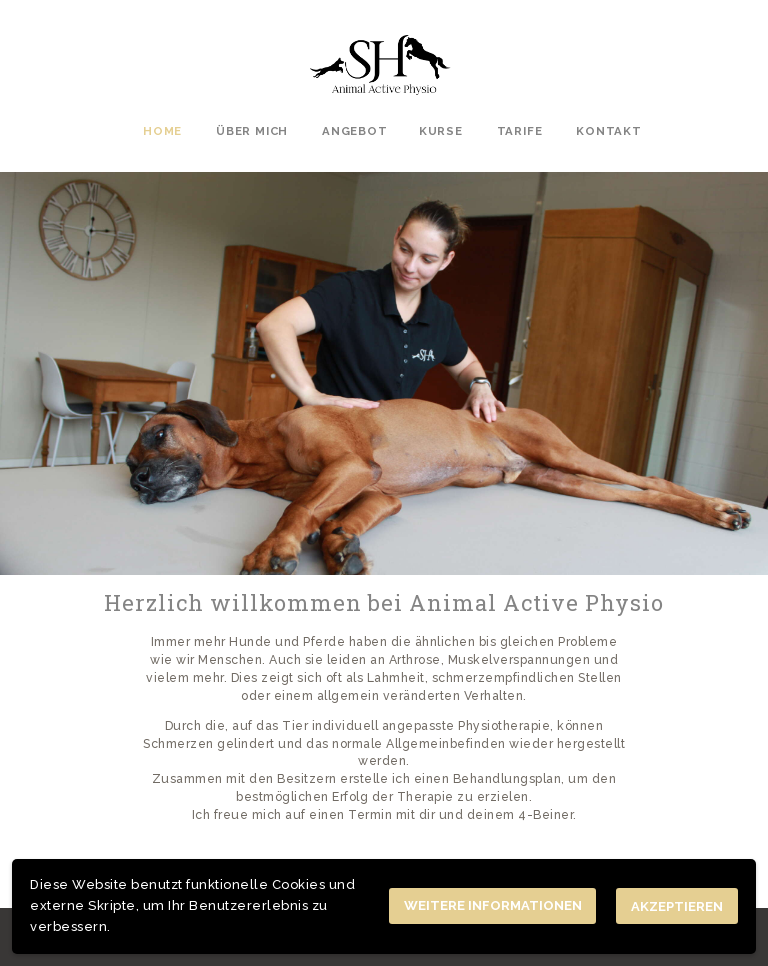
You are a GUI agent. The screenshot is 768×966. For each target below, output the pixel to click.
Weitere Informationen (493, 905)
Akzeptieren (677, 906)
